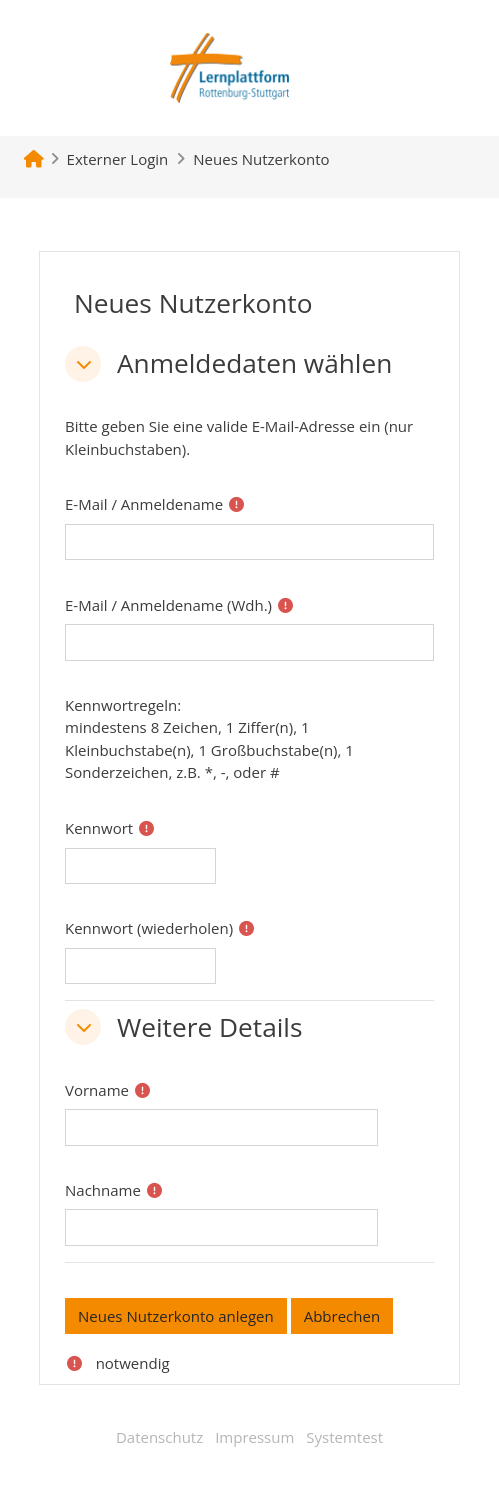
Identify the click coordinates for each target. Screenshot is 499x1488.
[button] (83, 364)
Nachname (103, 1190)
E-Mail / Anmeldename (144, 504)
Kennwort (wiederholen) (149, 928)
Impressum (254, 1437)
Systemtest (344, 1437)
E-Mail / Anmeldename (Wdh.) (168, 605)
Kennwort (99, 828)
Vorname (97, 1090)
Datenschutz (159, 1437)
